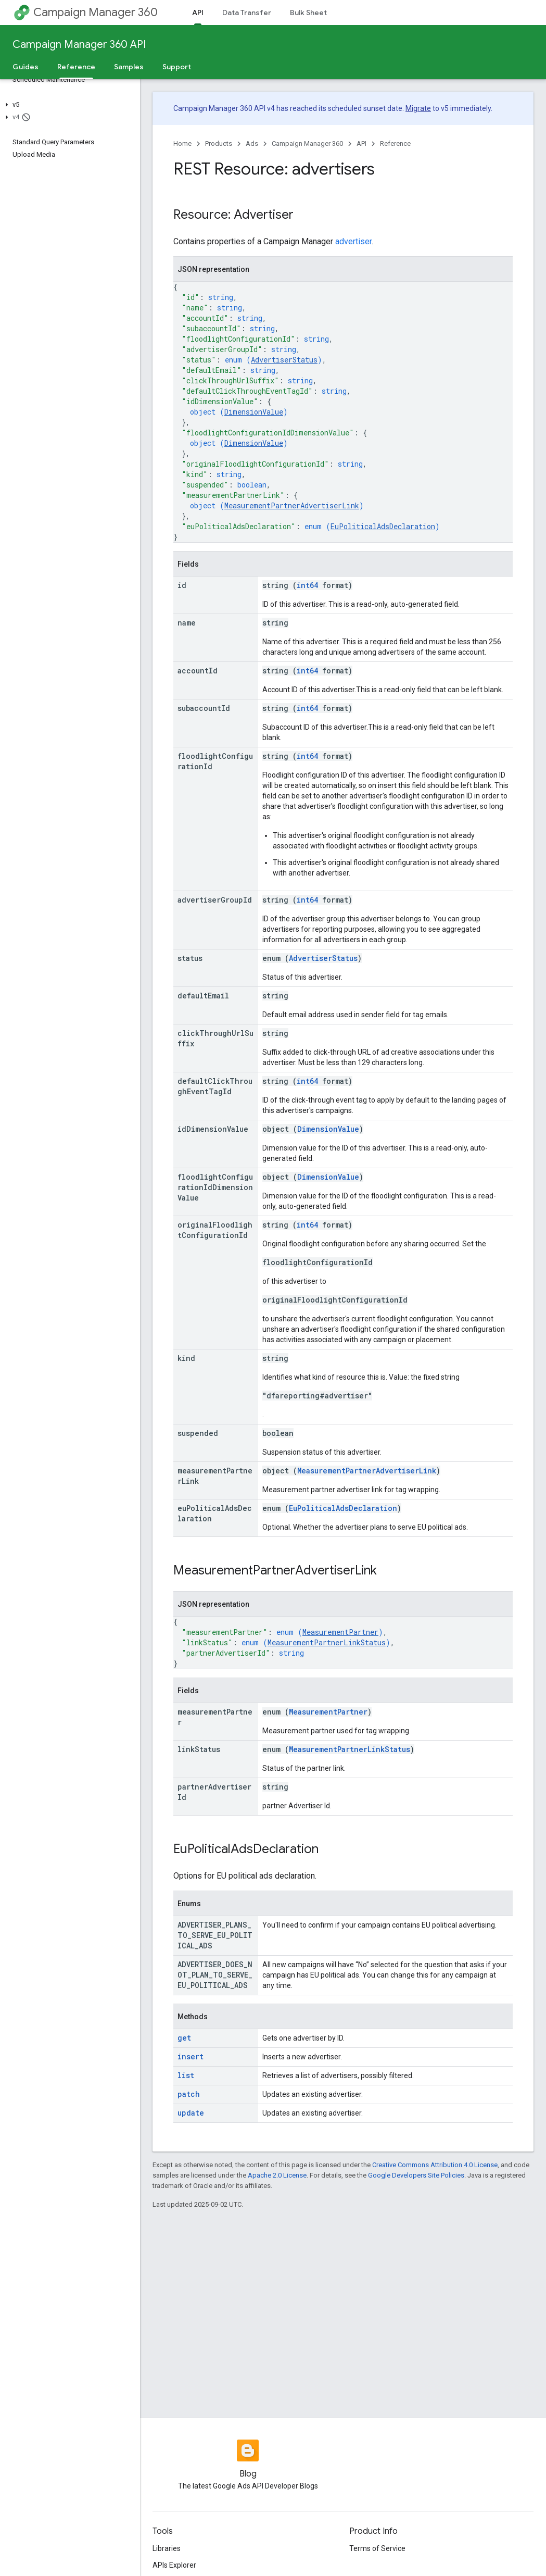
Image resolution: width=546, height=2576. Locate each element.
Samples (129, 66)
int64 (307, 585)
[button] (68, 104)
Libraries (167, 2548)
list (185, 2075)
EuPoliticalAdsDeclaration (383, 526)
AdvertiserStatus (284, 360)
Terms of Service (377, 2548)
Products (218, 143)
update (190, 2113)
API (361, 143)
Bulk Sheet (308, 12)
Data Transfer (246, 12)
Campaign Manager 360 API (79, 44)
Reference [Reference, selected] (76, 66)
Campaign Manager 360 (95, 12)
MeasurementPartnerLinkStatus (327, 1642)
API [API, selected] (198, 12)
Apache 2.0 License (277, 2175)
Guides (25, 66)
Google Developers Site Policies (416, 2175)
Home (182, 143)
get (184, 2038)
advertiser (353, 241)
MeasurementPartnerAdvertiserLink (291, 505)
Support (176, 66)
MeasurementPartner (340, 1632)
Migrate (418, 108)
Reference (395, 143)
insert (190, 2056)
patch (188, 2094)
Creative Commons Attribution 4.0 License (435, 2165)
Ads (252, 143)
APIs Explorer (174, 2565)
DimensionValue (253, 412)
